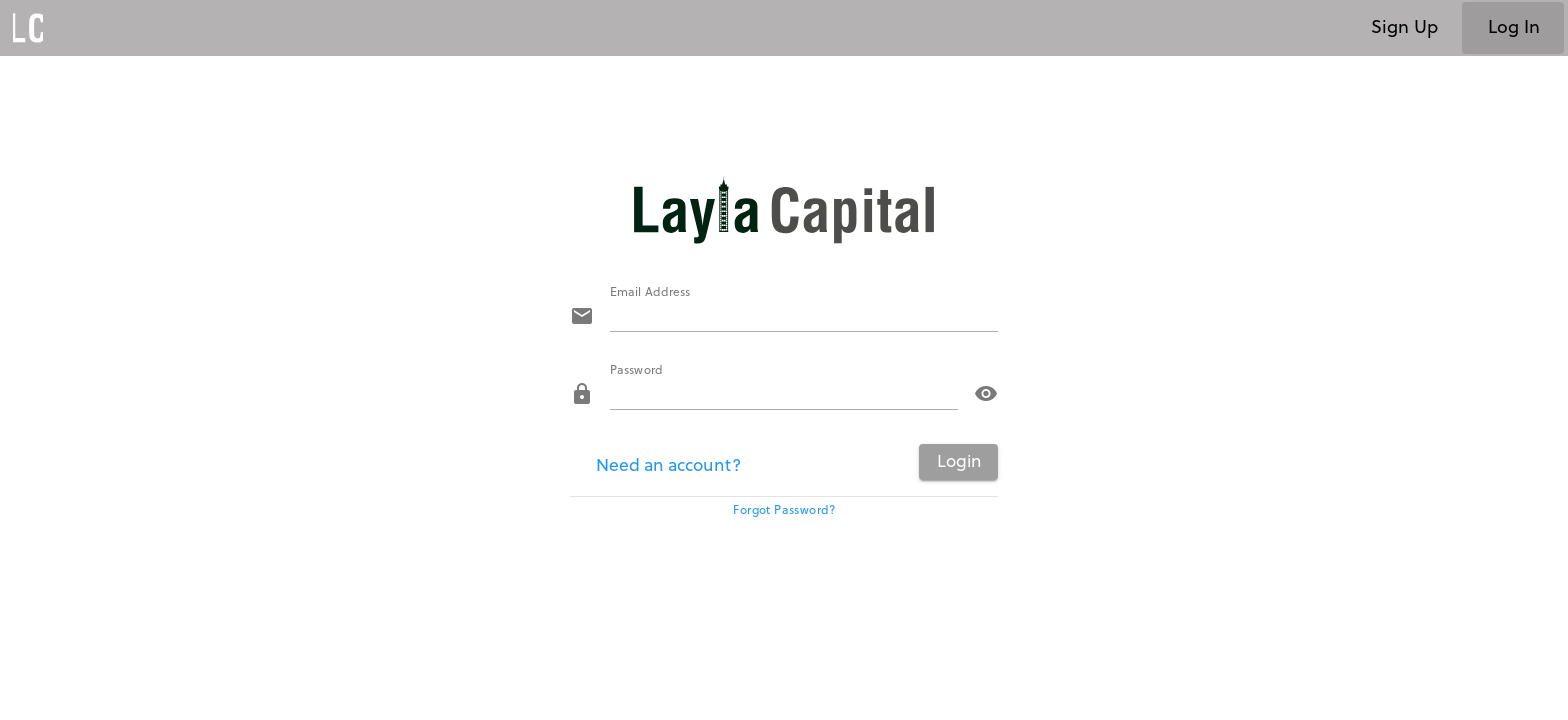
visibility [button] (986, 394)
